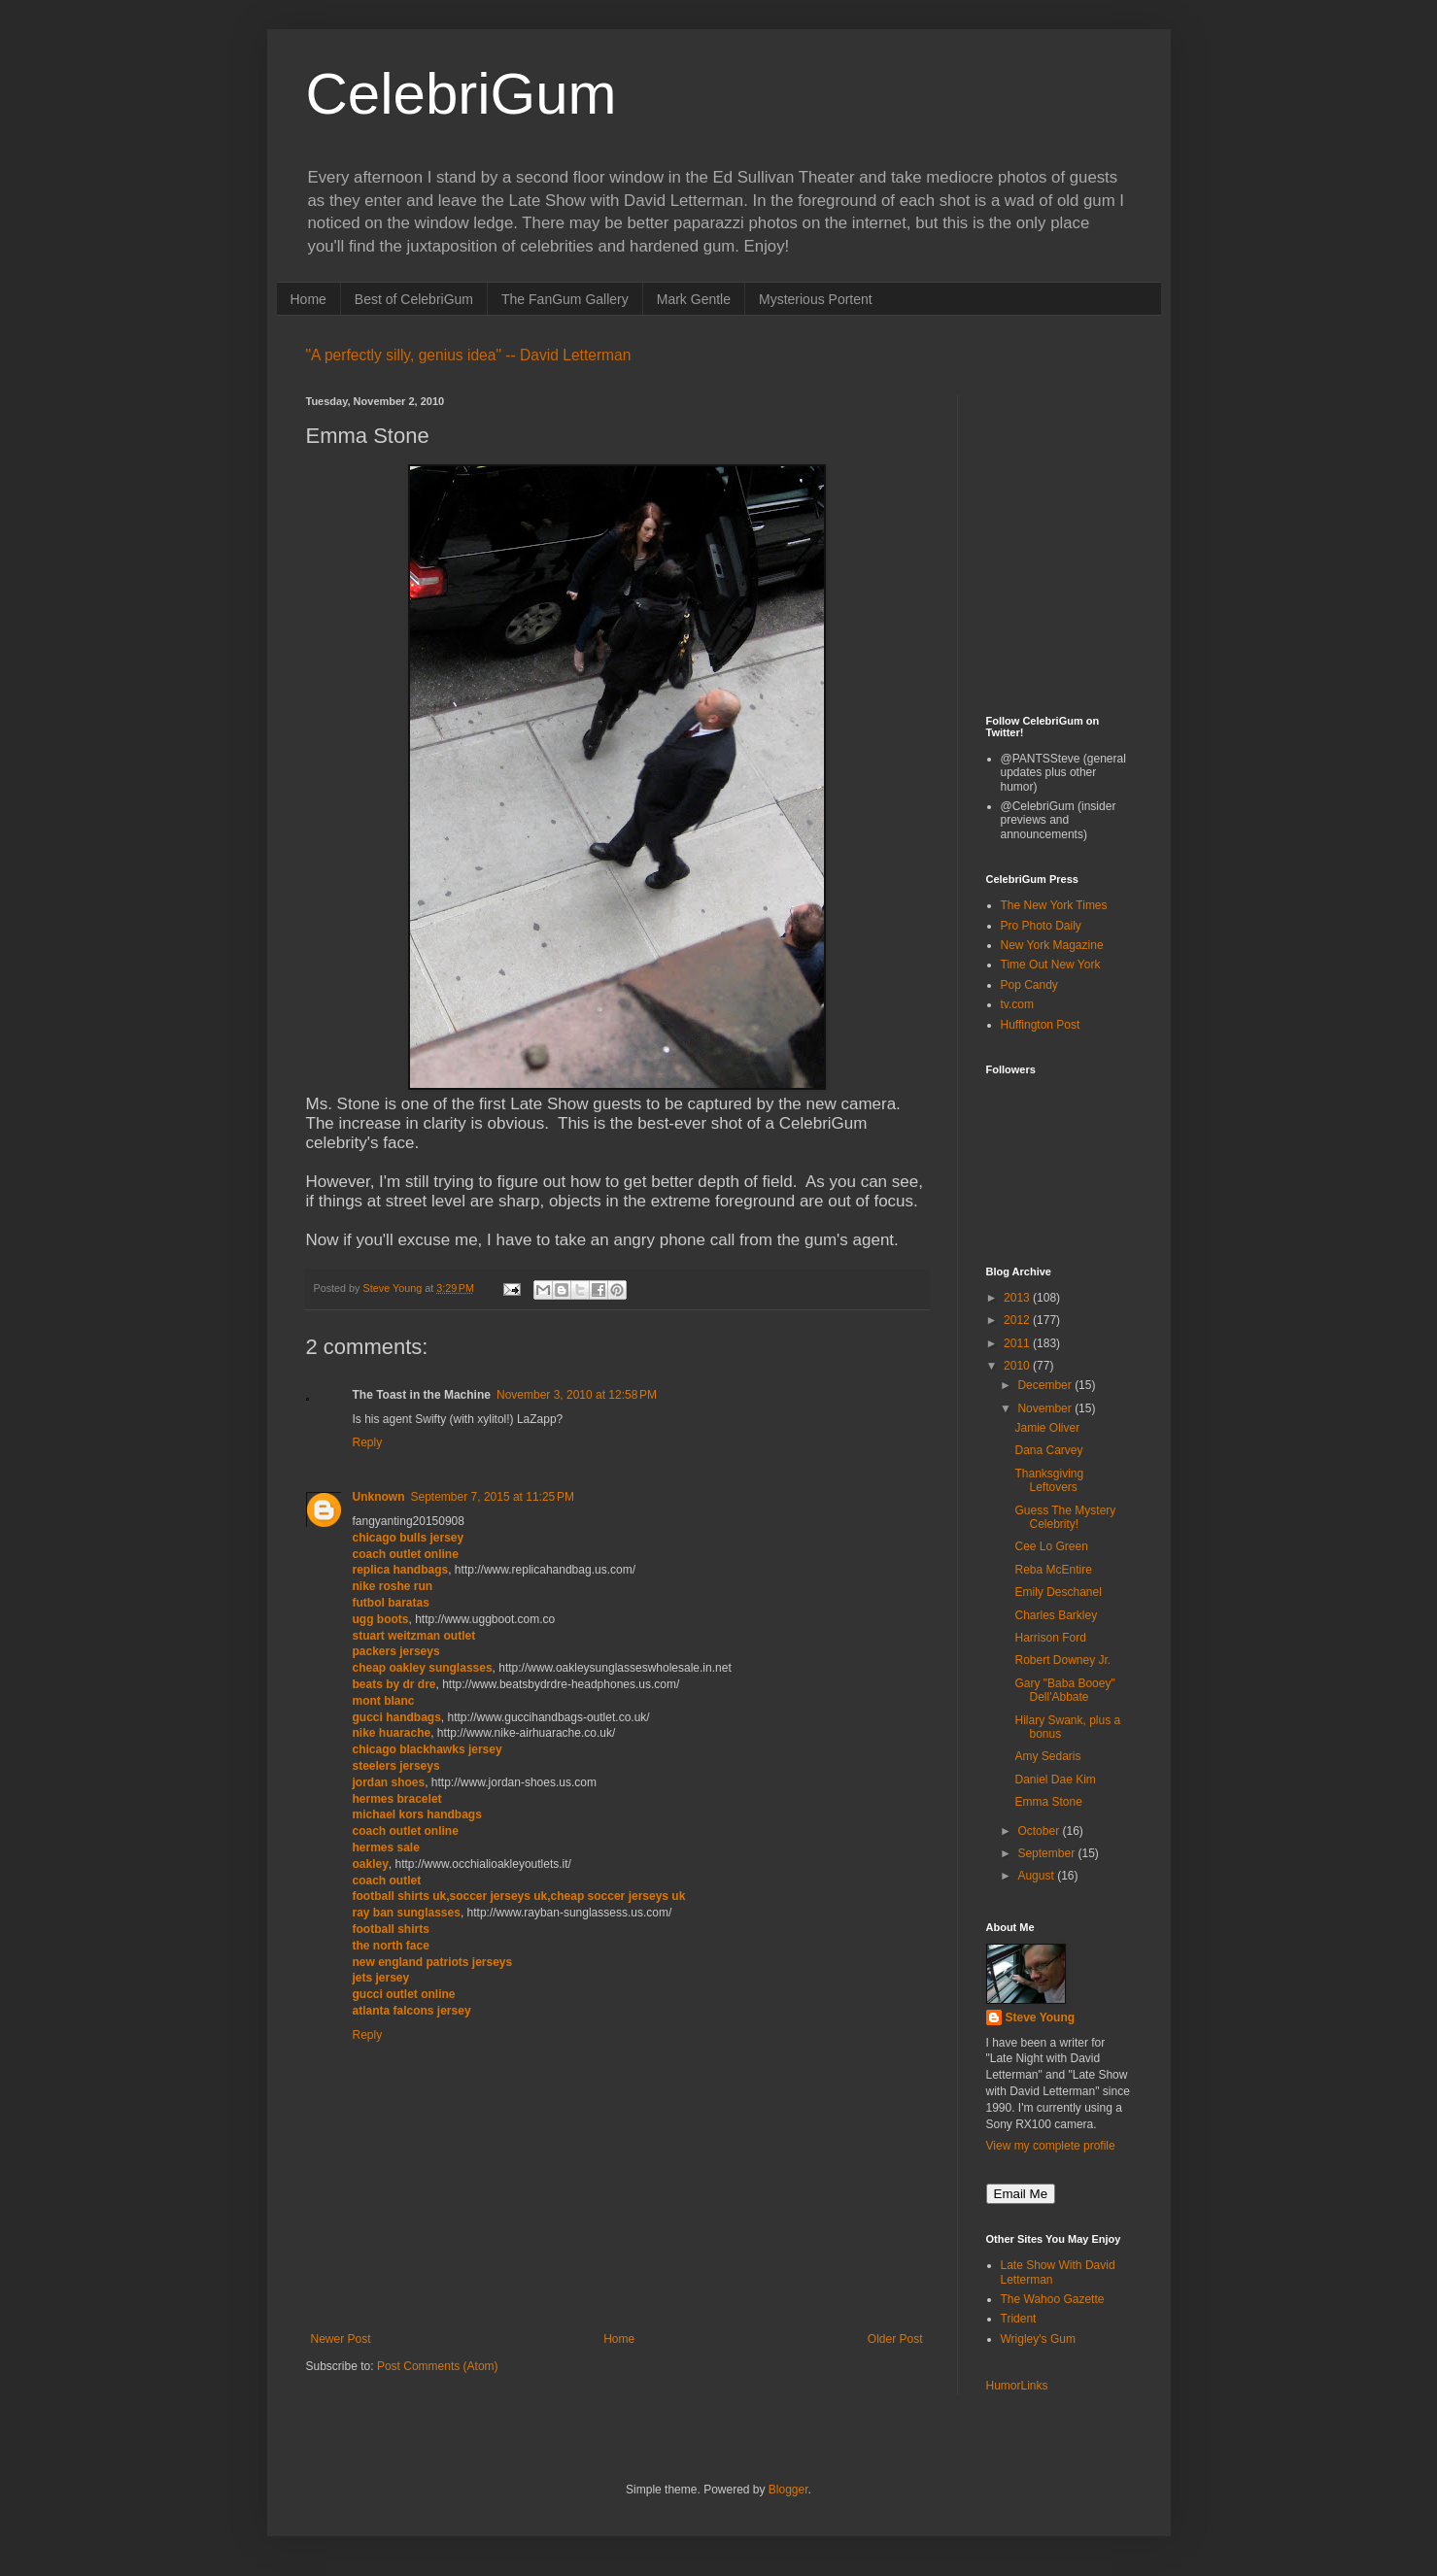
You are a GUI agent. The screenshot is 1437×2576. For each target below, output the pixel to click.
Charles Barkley (1055, 1615)
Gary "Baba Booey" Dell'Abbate (1064, 1690)
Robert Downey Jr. (1062, 1660)
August (1037, 1875)
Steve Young (1041, 2017)
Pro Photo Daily (1041, 925)
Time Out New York (1051, 964)
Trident (1019, 2318)
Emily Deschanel (1057, 1592)
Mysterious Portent (815, 299)
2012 (1018, 1320)
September (1047, 1853)
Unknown (379, 1497)
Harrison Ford (1049, 1637)
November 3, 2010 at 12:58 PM (576, 1395)
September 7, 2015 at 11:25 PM (492, 1497)
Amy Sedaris (1047, 1756)
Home (308, 299)
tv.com (1017, 1004)
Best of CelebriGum (414, 299)
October (1039, 1831)
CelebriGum (461, 93)
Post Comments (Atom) (437, 2366)
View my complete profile (1050, 2145)
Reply (368, 1442)
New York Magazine (1052, 945)
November (1046, 1408)
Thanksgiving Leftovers (1048, 1480)
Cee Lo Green (1050, 1546)
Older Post (895, 2339)
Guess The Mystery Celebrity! (1064, 1517)
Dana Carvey (1048, 1450)
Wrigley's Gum (1038, 2339)
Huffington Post (1040, 1025)
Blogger (788, 2489)
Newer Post (341, 2339)
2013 (1018, 1298)
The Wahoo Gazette (1053, 2299)
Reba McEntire (1052, 1569)
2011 (1018, 1343)
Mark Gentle (694, 299)
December (1046, 1385)
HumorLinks (1017, 2385)
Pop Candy (1029, 985)
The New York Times (1054, 905)
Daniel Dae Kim (1054, 1779)
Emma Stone (1047, 1802)
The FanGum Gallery (565, 299)
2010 (1018, 1366)
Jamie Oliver (1046, 1428)
